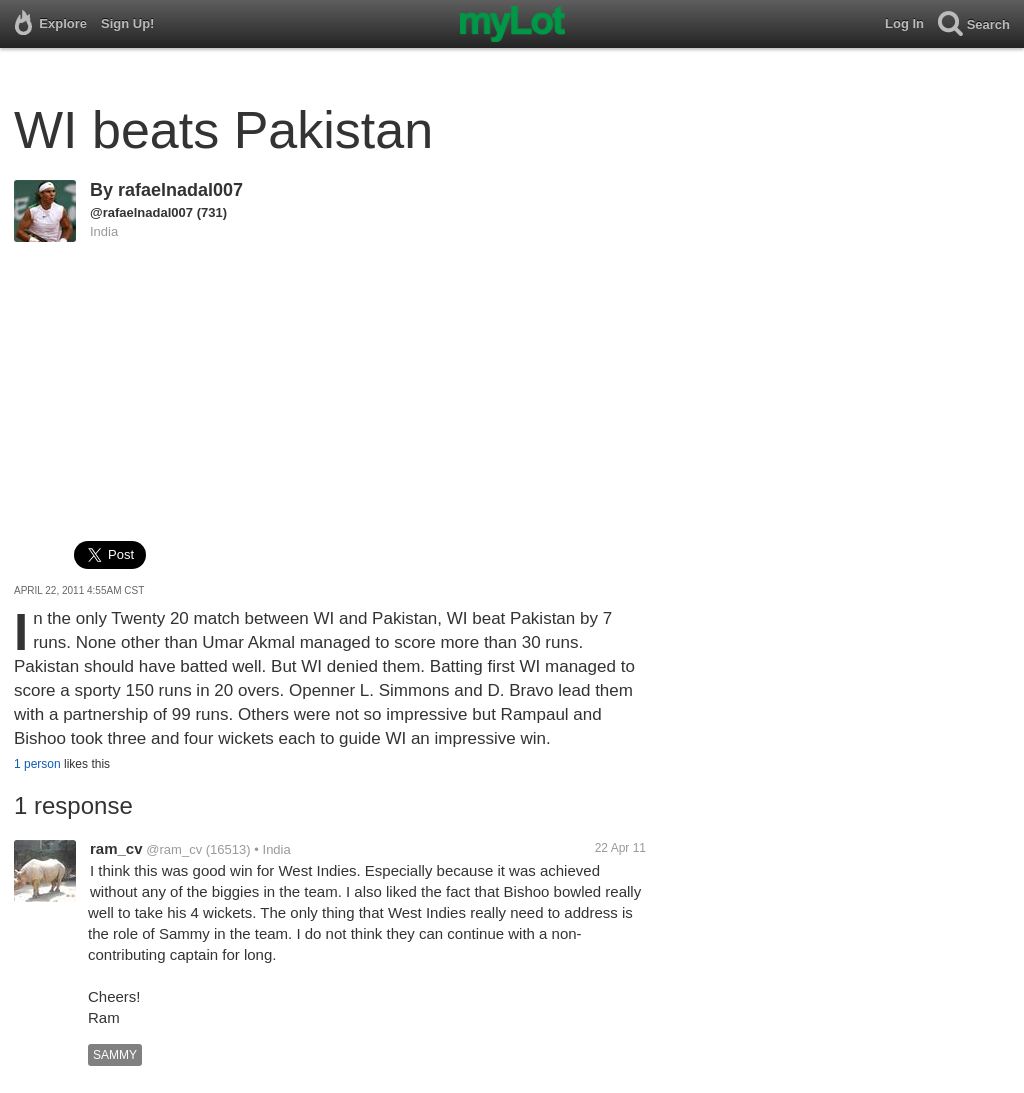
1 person (37, 764)
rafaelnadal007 (180, 190)
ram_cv (116, 848)
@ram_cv (174, 849)
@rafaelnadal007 (141, 212)
